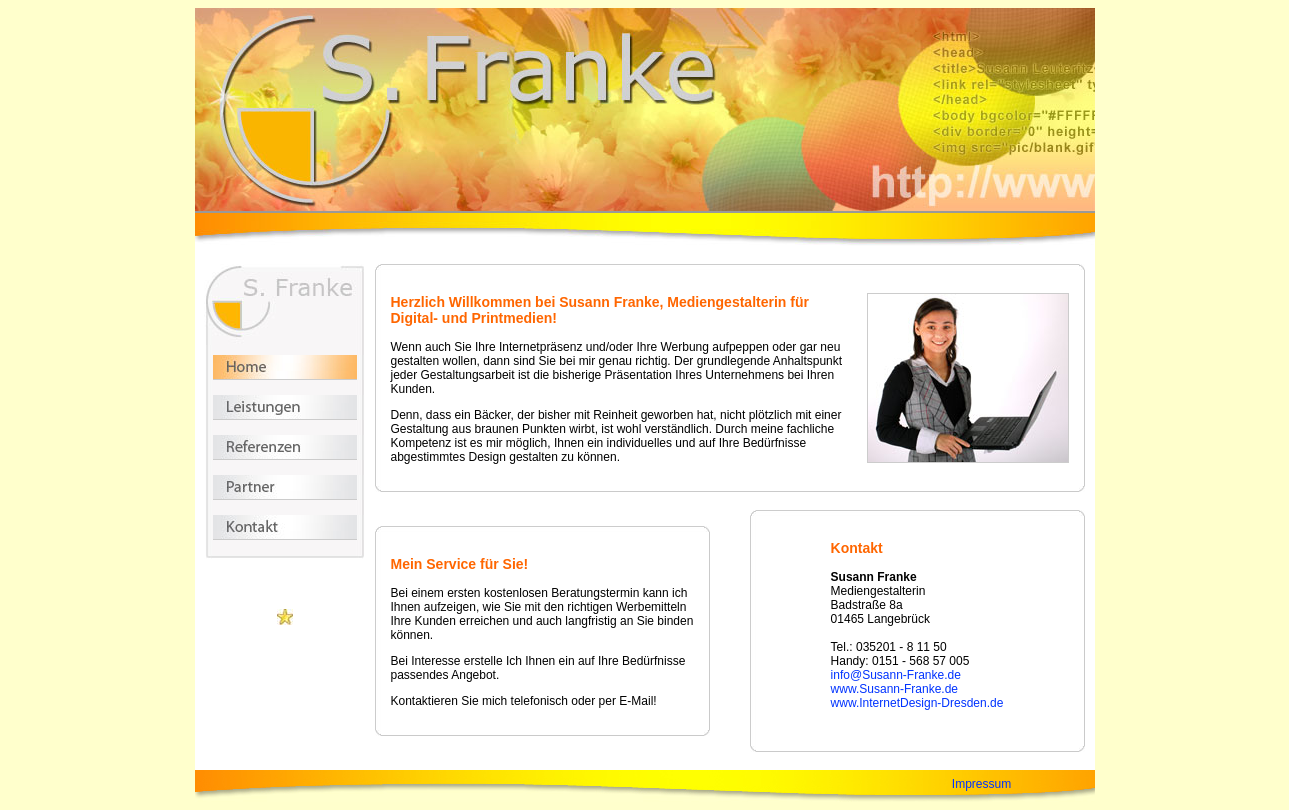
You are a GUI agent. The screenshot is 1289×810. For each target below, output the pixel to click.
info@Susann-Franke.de (896, 675)
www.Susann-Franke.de (894, 689)
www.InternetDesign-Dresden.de (917, 703)
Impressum (981, 784)
